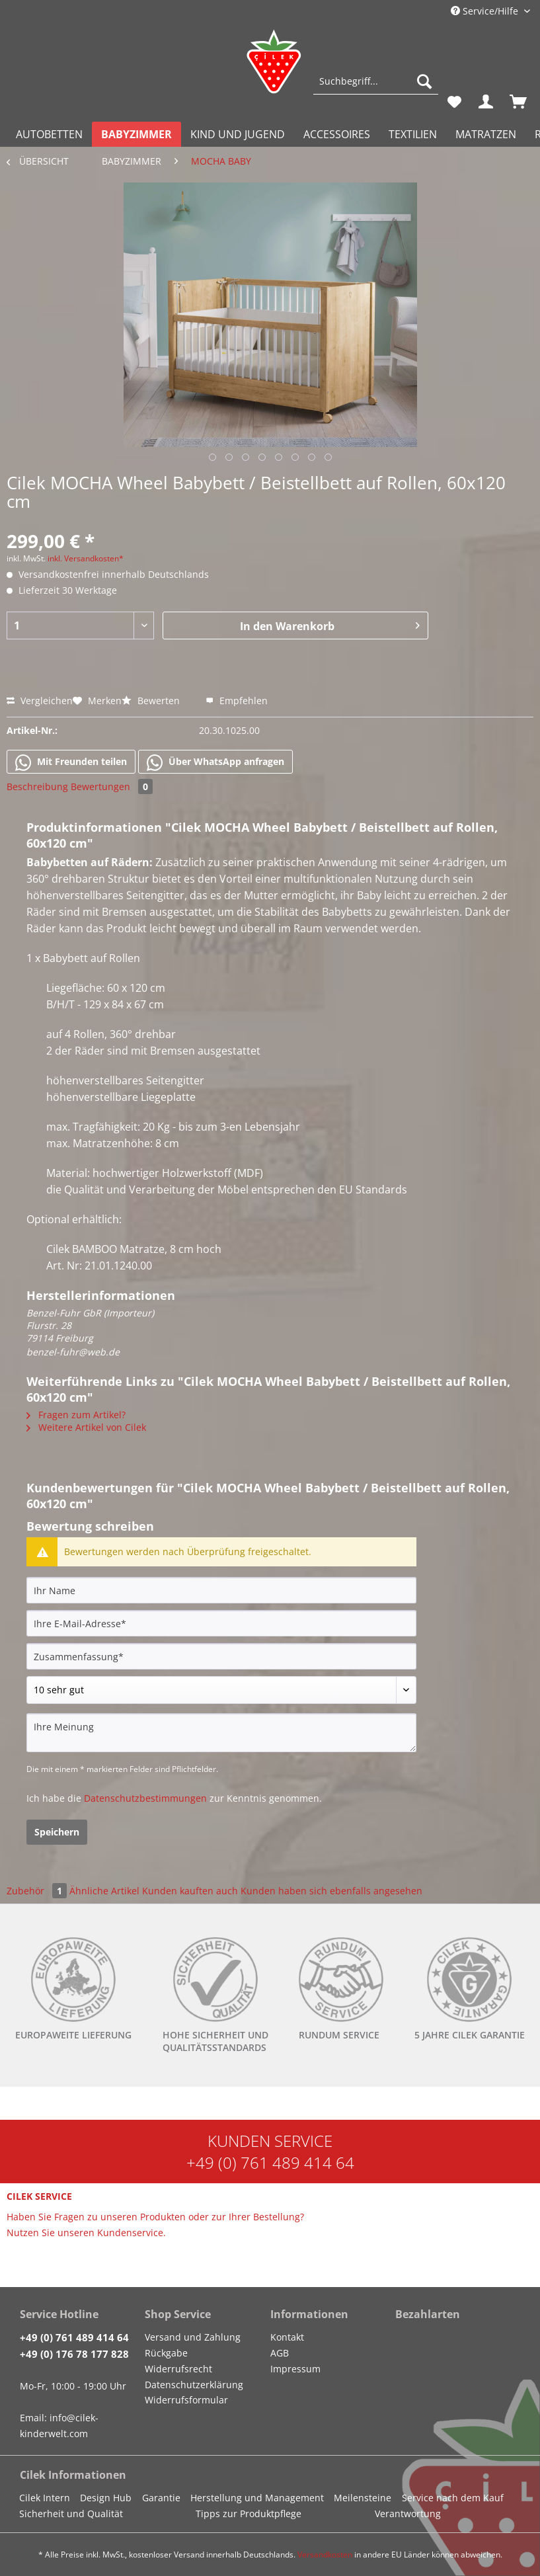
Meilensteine (362, 2497)
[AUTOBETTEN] (49, 134)
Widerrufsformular (186, 2400)
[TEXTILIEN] (412, 134)
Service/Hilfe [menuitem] (486, 11)
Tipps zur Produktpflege (248, 2513)
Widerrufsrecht (178, 2368)
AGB (279, 2353)
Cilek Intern (44, 2497)
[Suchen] (424, 81)
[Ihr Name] (221, 1590)
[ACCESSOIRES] (336, 134)
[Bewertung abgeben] (221, 1690)
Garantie (161, 2497)
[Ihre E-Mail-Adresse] (221, 1623)
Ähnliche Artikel (104, 1890)
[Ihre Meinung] (221, 1732)
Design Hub (106, 2497)
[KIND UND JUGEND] (237, 134)
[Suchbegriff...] (375, 81)
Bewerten (152, 700)
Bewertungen (112, 786)
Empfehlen (237, 700)
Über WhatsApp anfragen (215, 762)
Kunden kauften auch (190, 1890)
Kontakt (287, 2337)
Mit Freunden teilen (71, 762)
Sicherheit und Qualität (71, 2513)
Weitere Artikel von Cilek (86, 1427)
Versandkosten (324, 2554)
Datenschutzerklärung (194, 2384)
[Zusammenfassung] (221, 1656)
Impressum (295, 2368)
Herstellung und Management (257, 2497)
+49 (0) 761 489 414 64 (270, 2162)
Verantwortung (408, 2513)
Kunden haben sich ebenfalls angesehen (331, 1890)
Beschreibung (37, 786)
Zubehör (38, 1890)
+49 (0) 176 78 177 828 (74, 2353)
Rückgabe (166, 2353)
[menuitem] (375, 87)
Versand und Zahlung (193, 2337)
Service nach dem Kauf (453, 2497)
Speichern (56, 1832)
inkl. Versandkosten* (86, 558)
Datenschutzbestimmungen (145, 1798)
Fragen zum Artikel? (76, 1414)
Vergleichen (40, 700)
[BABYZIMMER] (136, 134)
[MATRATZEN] (485, 134)
